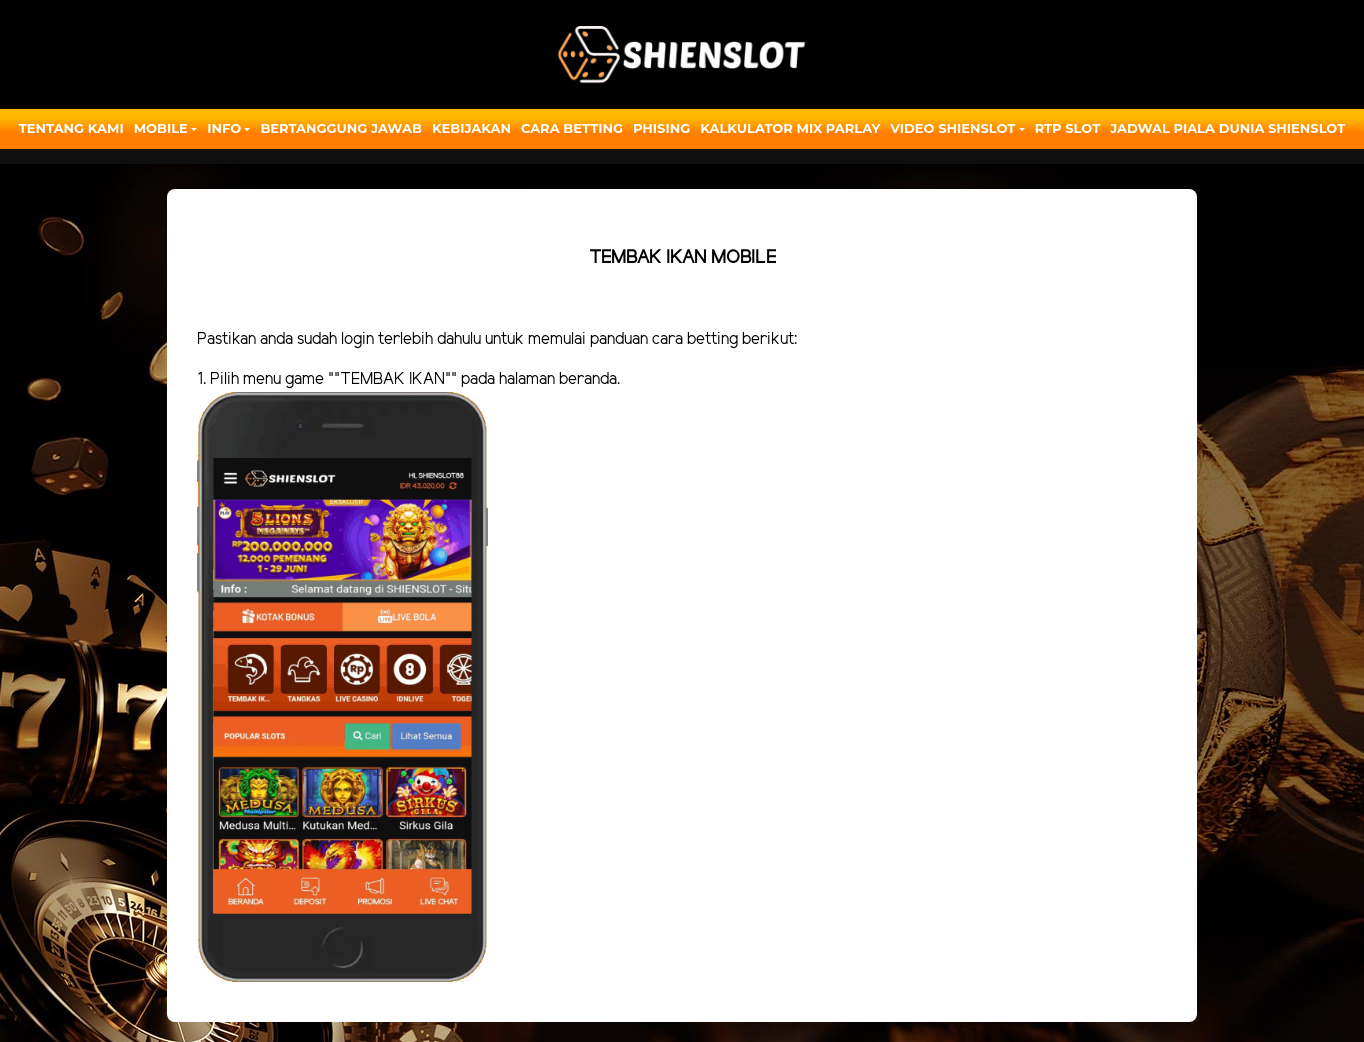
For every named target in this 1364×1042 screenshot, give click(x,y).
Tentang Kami (71, 128)
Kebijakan (471, 128)
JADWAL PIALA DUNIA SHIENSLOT (1227, 128)
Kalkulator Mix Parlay (790, 128)
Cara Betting (572, 128)
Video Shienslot (952, 128)
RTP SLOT (1068, 128)
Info (224, 128)
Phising (661, 128)
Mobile (161, 128)
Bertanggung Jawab (340, 128)
